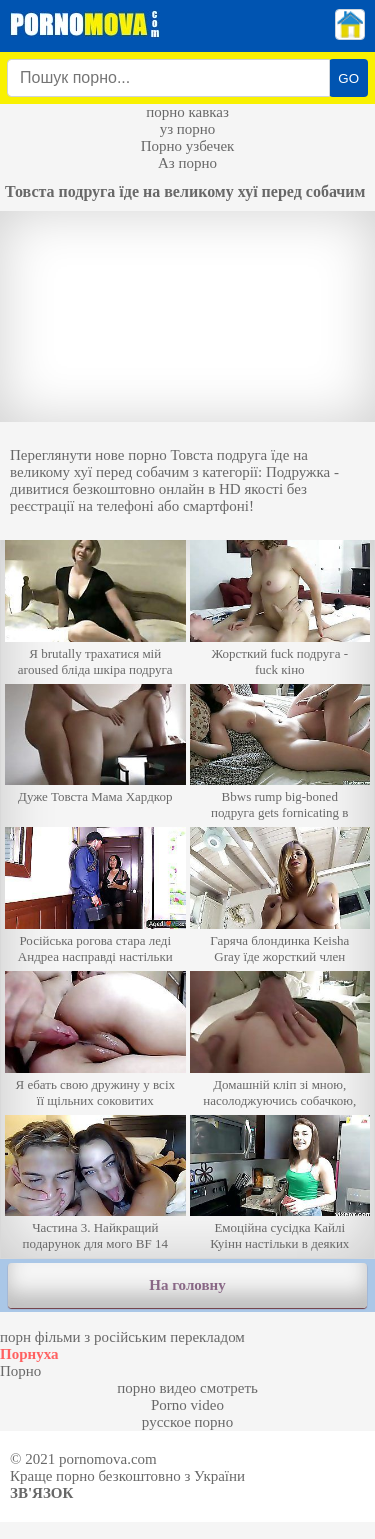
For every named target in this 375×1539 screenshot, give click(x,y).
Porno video (187, 1405)
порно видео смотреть (187, 1388)
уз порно (188, 129)
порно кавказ (187, 112)
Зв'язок (41, 1493)
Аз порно (187, 163)
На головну (187, 1285)
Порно (20, 1371)
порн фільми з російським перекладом (122, 1337)
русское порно (187, 1422)
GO (348, 78)
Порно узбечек (188, 146)
